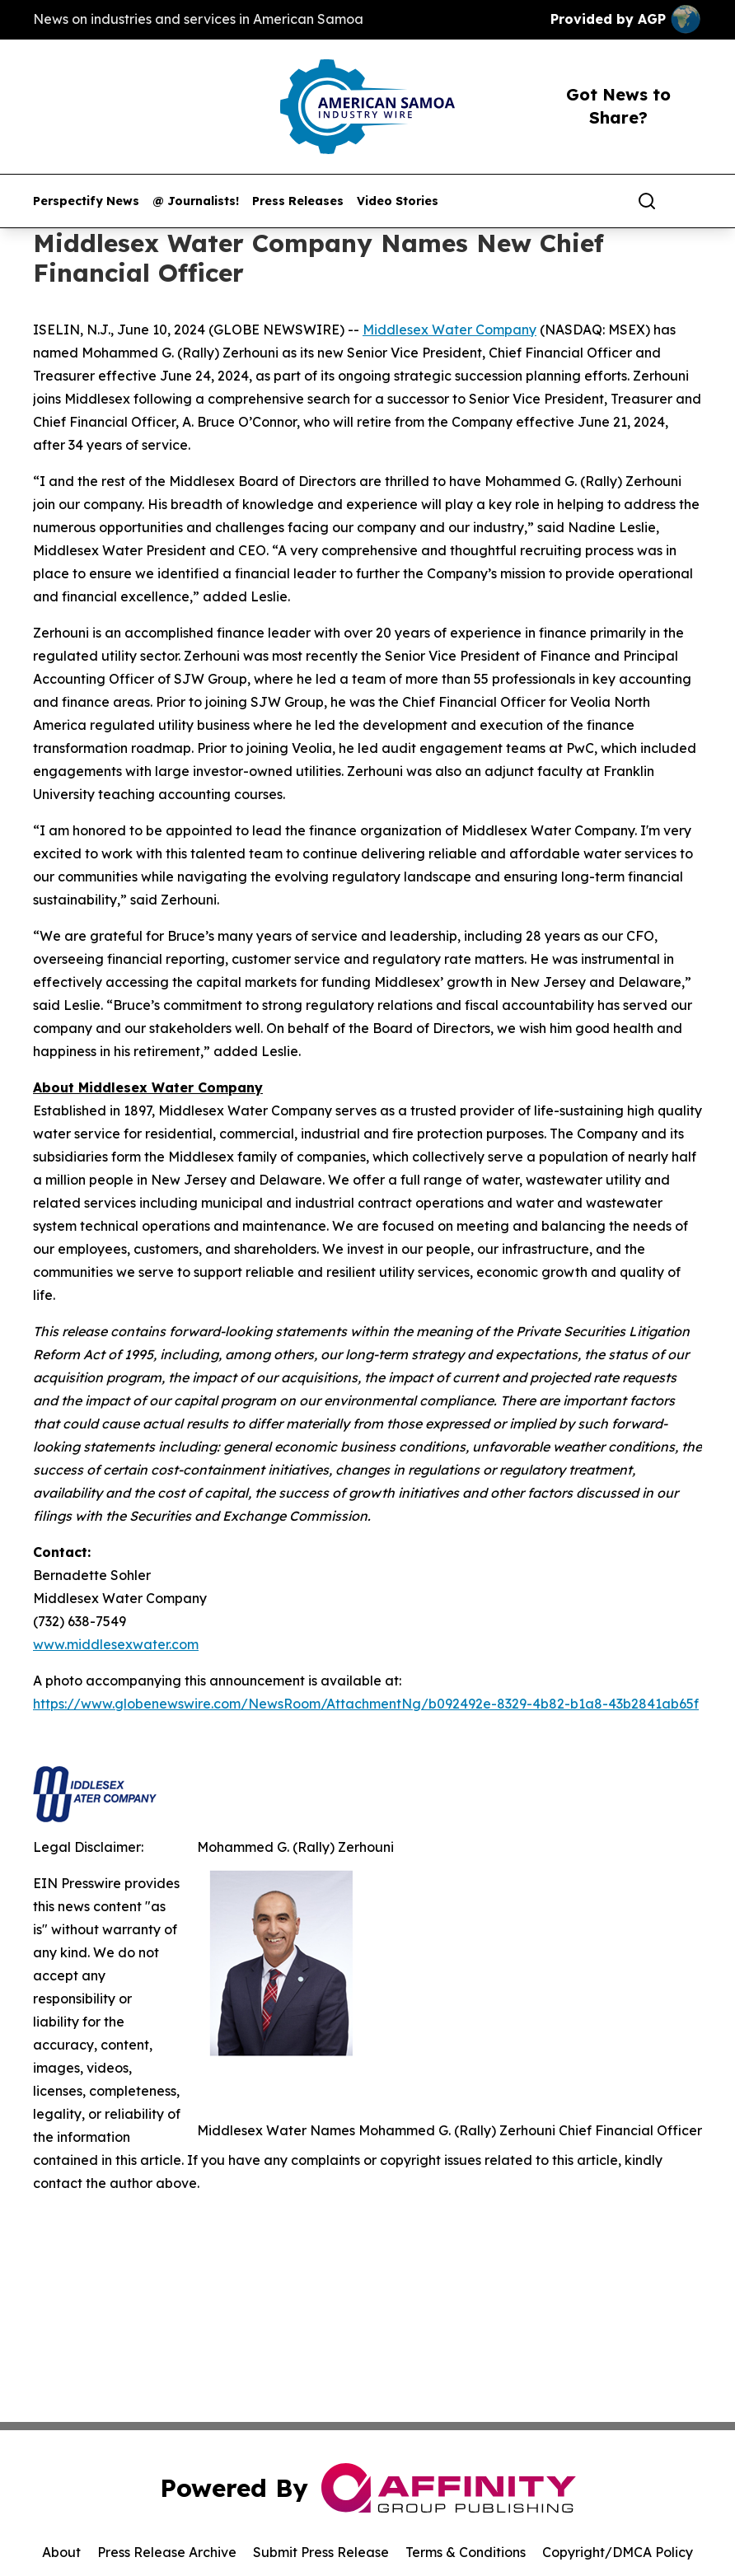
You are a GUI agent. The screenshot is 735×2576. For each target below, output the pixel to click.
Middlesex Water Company (449, 329)
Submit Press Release (321, 2552)
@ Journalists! (195, 201)
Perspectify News (86, 201)
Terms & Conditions (465, 2552)
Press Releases (298, 201)
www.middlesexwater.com (116, 1644)
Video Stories (397, 201)
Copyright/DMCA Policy (617, 2552)
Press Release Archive (166, 2552)
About (61, 2552)
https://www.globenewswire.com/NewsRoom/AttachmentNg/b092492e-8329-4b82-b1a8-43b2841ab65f (366, 1703)
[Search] (647, 201)
